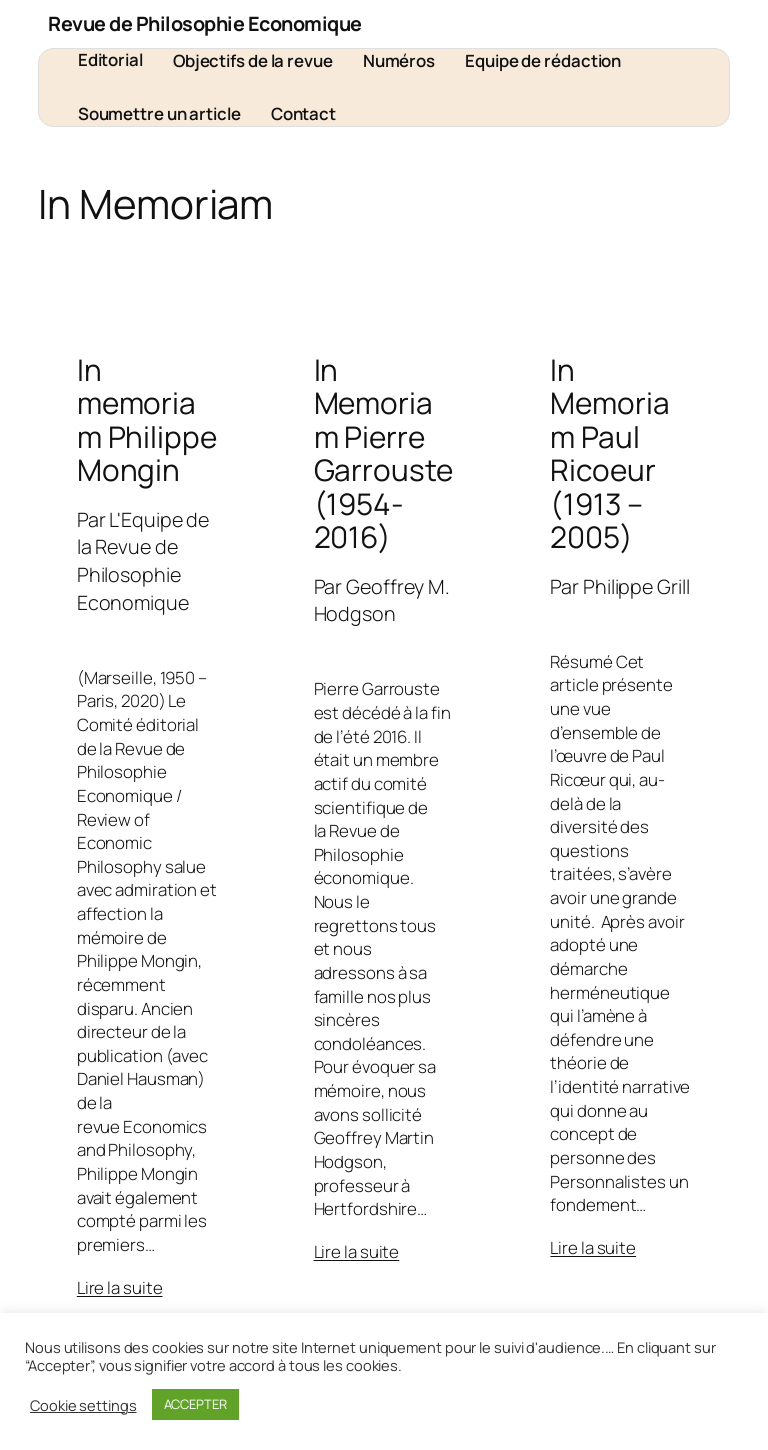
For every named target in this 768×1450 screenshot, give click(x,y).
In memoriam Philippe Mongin (147, 420)
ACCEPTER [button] (195, 1404)
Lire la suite (120, 1287)
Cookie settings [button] (83, 1405)
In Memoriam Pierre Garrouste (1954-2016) (383, 453)
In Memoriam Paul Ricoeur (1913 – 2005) (609, 453)
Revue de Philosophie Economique (205, 23)
